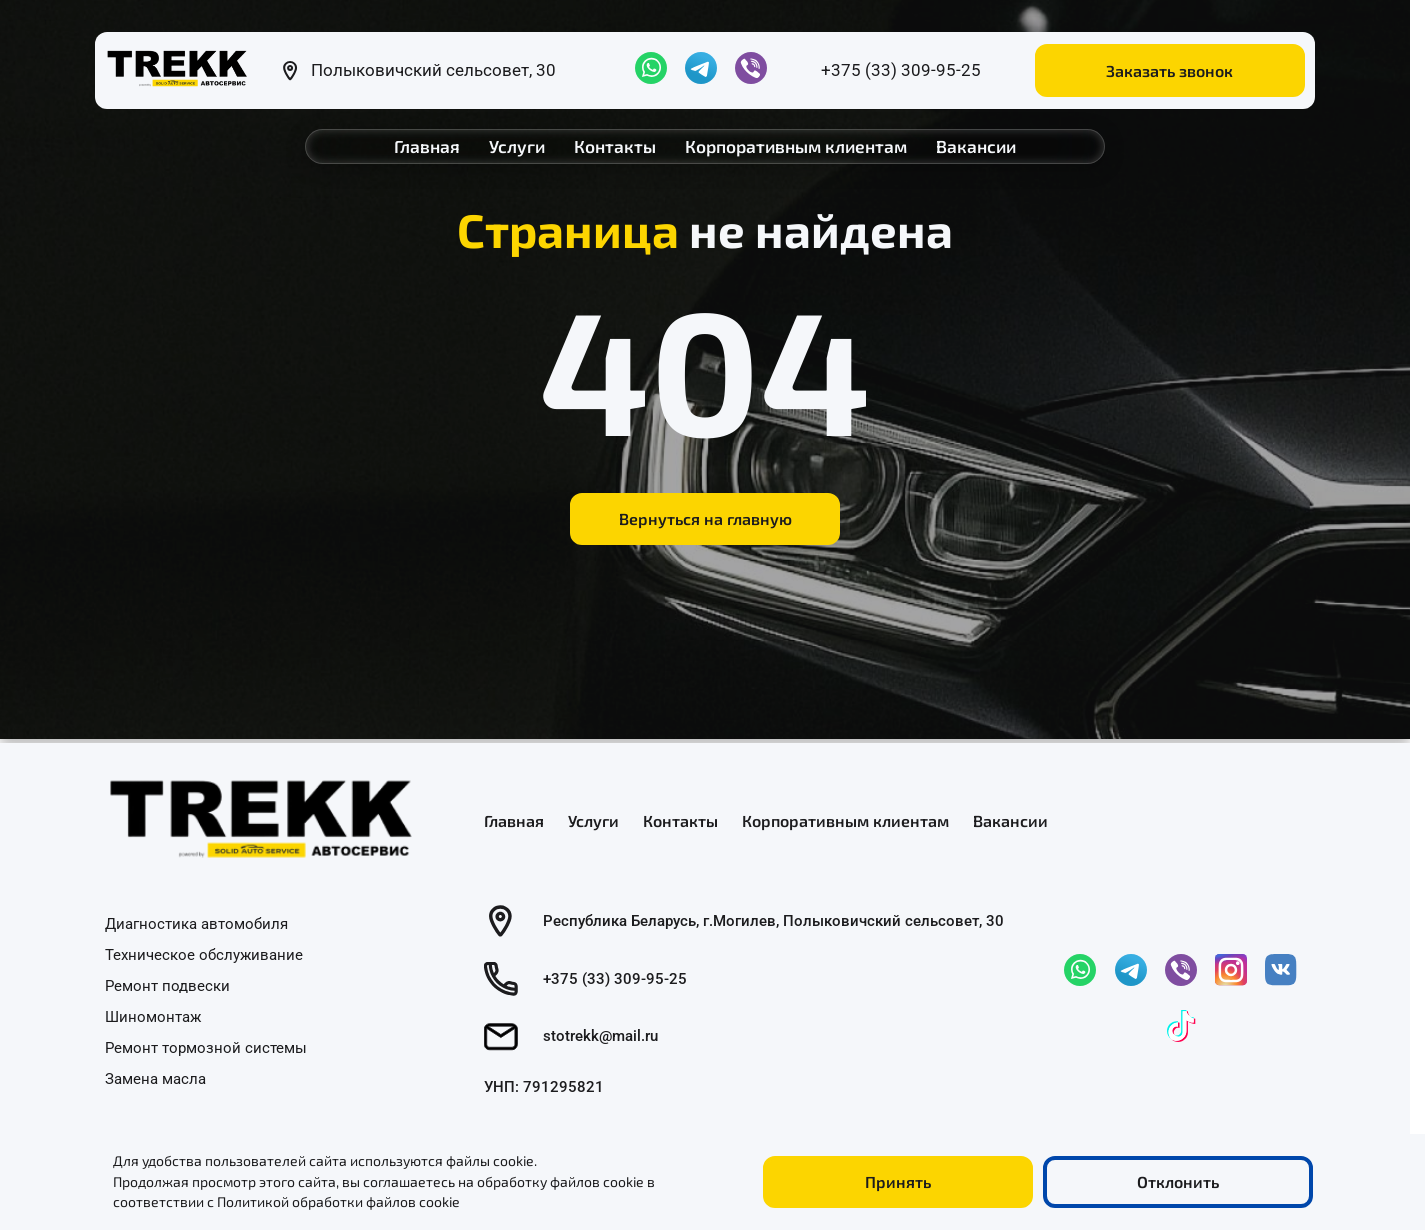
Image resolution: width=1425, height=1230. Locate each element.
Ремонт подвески (167, 986)
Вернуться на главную (705, 518)
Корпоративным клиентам (796, 146)
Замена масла (155, 1078)
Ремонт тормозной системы (206, 1047)
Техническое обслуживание (204, 955)
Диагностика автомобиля (196, 924)
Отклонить (1178, 1181)
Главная (427, 146)
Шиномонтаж (153, 1016)
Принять (898, 1181)
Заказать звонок (1169, 70)
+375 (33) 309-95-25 (901, 70)
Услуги (517, 146)
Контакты (615, 146)
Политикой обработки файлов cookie (338, 1201)
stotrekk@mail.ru (600, 1036)
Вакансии (976, 146)
